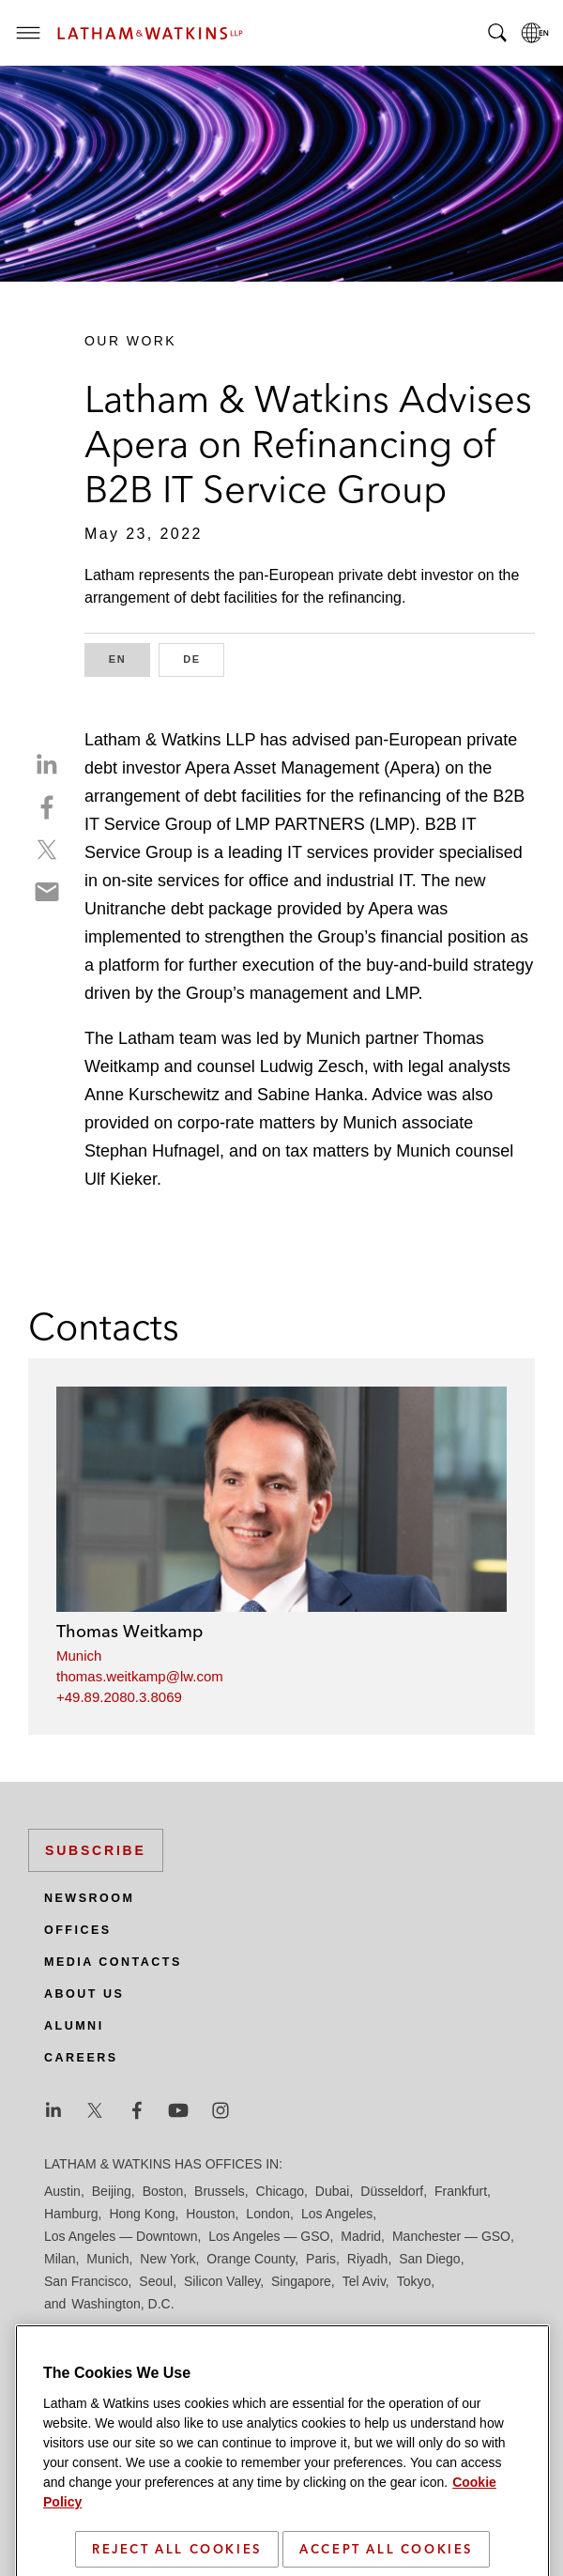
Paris (321, 2258)
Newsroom (89, 1898)
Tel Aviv (364, 2281)
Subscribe (95, 1850)
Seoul (156, 2281)
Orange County (250, 2258)
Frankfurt (460, 2191)
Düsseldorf (391, 2191)
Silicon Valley (222, 2281)
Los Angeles (337, 2213)
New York (167, 2258)
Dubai (332, 2191)
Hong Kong (142, 2213)
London (268, 2213)
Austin (62, 2191)
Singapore (301, 2281)
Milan (59, 2258)
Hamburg (71, 2213)
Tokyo (414, 2281)
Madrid (361, 2236)
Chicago (280, 2191)
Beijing (111, 2191)
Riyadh (367, 2258)
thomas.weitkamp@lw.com (139, 1676)
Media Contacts (113, 1962)
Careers (81, 2057)
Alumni (74, 2025)
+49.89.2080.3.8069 (119, 1697)
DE (203, 658)
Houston (210, 2213)
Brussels (219, 2191)
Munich (78, 1656)
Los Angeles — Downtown (120, 2236)
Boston (163, 2191)
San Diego (429, 2258)
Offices (78, 1930)
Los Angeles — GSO (268, 2236)
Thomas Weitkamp (129, 1631)
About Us (84, 1994)
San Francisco (86, 2281)
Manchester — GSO (451, 2236)
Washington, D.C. (122, 2303)
